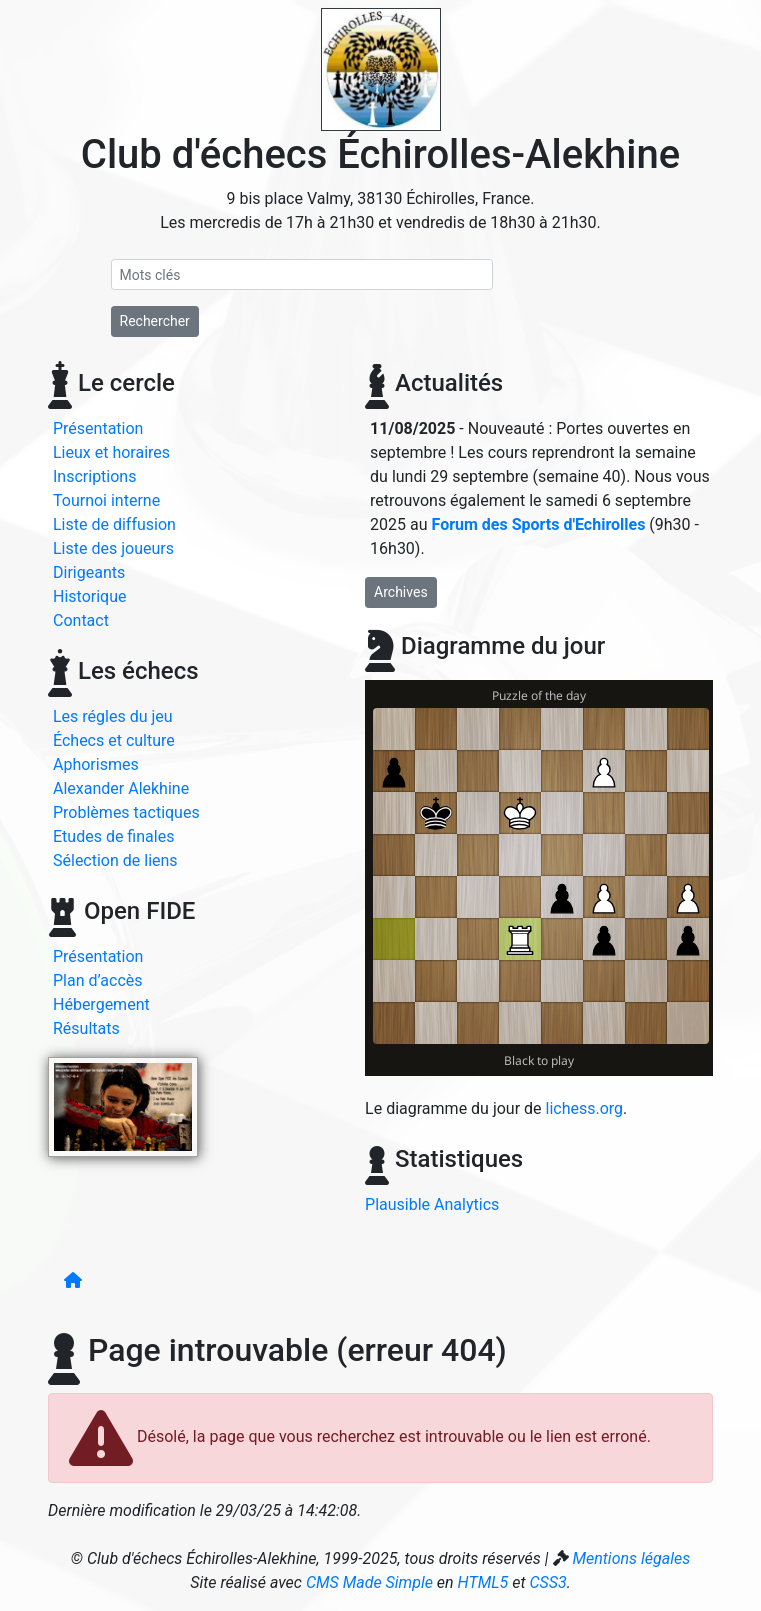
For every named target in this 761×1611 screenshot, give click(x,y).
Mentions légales (631, 1558)
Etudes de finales (113, 836)
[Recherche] (302, 274)
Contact (81, 620)
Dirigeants (89, 572)
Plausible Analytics (432, 1204)
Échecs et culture (114, 740)
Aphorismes (96, 764)
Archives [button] (401, 592)
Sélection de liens (115, 860)
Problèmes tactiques (126, 812)
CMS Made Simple (369, 1582)
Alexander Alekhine (121, 788)
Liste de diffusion (114, 524)
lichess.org (585, 1108)
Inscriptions (94, 476)
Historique (89, 596)
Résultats (86, 1028)
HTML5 (483, 1582)
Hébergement (101, 1004)
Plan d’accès (98, 980)
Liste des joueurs (113, 548)
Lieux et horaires (111, 452)
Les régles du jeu (113, 716)
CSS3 (547, 1582)
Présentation (98, 428)
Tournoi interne (106, 500)
